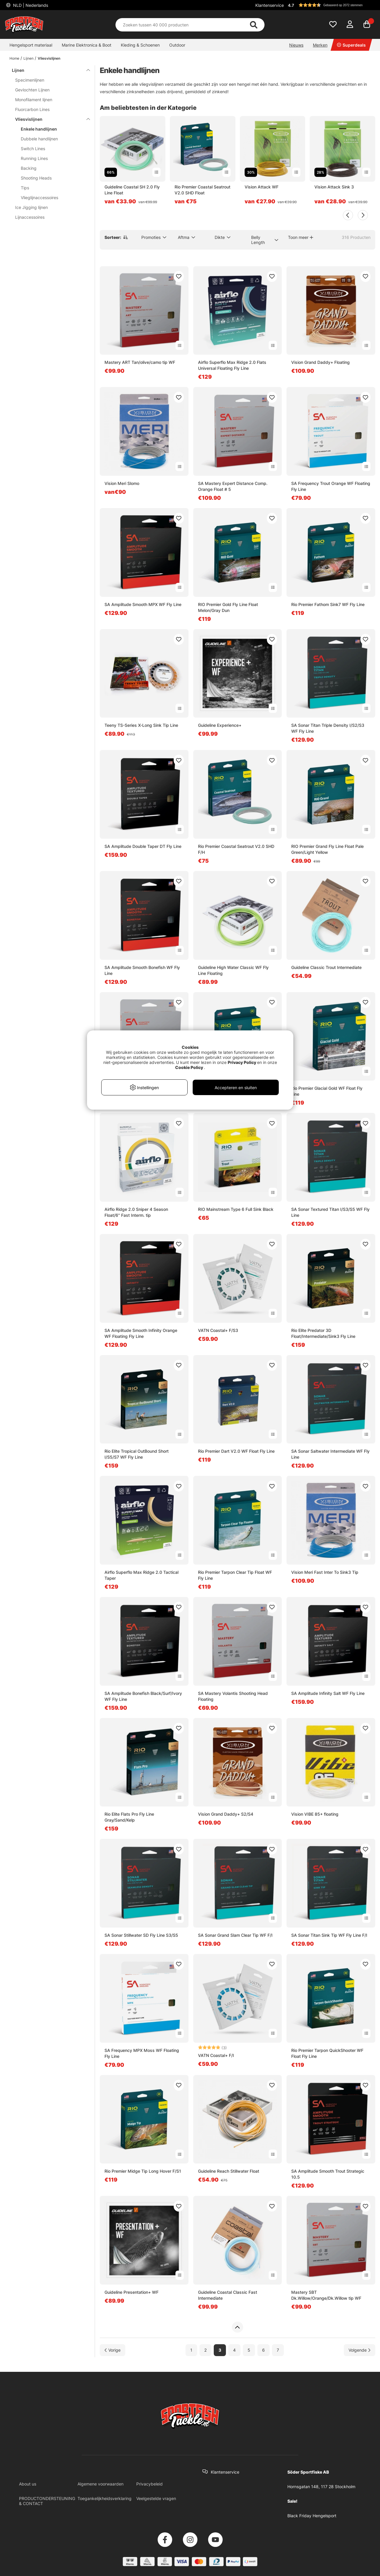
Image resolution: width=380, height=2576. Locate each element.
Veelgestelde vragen (156, 2498)
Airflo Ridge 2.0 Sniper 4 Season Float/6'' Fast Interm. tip (136, 1212)
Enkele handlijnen (39, 128)
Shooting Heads (36, 177)
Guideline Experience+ (219, 725)
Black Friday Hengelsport (311, 2515)
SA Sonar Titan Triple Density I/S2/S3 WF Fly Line (327, 728)
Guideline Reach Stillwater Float (228, 2171)
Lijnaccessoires (30, 217)
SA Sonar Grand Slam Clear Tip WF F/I (235, 1935)
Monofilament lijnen (33, 99)
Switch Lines (33, 148)
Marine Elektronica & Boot (86, 44)
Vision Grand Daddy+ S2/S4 (225, 1814)
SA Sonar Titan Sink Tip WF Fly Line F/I (329, 1935)
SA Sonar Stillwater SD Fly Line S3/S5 (141, 1935)
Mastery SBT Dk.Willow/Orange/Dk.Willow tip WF (326, 2295)
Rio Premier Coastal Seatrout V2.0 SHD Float (202, 189)
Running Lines (34, 158)
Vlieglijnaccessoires (39, 197)
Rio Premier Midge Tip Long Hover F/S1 (142, 2171)
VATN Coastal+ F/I (216, 2055)
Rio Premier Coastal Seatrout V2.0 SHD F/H (236, 849)
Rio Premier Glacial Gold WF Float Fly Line (326, 1091)
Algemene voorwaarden (100, 2483)
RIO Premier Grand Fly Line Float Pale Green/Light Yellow (327, 849)
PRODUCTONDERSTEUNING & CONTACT (47, 2501)
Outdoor (177, 44)
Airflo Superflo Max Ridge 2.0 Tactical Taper (141, 1575)
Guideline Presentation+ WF (131, 2292)
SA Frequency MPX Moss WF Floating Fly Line (141, 2053)
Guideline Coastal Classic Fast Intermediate (227, 2295)
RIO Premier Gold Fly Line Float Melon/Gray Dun (228, 607)
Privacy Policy (242, 1062)
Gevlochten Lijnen (32, 89)
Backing (29, 168)
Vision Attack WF (261, 186)
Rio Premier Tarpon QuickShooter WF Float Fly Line (327, 2053)
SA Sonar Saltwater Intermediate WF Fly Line (330, 1454)
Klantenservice (269, 5)
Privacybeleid (149, 2483)
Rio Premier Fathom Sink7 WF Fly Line (328, 604)
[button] (330, 5)
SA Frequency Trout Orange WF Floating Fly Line (330, 486)
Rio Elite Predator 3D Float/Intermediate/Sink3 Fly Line (323, 1333)
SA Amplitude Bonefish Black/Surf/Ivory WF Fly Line (143, 1696)
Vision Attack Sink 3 (334, 186)
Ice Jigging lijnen (31, 207)
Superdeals (351, 44)
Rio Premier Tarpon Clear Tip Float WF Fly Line (235, 1575)
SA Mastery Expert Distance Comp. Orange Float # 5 (232, 486)
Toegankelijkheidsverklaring (104, 2498)
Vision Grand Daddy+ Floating (320, 362)
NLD (30, 5)
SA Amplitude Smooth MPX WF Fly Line (142, 604)
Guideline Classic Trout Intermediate (326, 967)
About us (27, 2483)
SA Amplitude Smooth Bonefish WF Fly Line (142, 970)
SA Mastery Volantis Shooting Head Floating (233, 1696)
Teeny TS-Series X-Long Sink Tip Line (141, 725)
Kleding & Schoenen (140, 44)
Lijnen (28, 58)
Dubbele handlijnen (39, 138)
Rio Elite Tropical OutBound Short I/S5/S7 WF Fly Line (136, 1454)
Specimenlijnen (29, 80)
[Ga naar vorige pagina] (112, 2350)
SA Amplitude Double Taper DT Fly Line (142, 846)
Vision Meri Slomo (121, 483)
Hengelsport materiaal (31, 44)
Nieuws (296, 44)
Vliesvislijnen (49, 58)
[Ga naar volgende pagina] (359, 2350)
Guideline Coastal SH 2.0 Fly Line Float (132, 189)
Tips (25, 187)
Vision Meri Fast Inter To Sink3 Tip (324, 1572)
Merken (320, 44)
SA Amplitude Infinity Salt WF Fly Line (328, 1693)
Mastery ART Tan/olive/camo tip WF (139, 362)
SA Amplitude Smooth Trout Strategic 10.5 (327, 2174)
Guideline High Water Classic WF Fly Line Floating (233, 970)
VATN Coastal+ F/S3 (218, 1330)
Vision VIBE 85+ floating (314, 1814)
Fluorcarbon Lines (32, 109)
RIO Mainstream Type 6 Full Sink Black (235, 1209)
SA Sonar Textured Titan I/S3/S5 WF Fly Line (330, 1212)
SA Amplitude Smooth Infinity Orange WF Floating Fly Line (140, 1333)
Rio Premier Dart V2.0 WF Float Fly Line (236, 1451)
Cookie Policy (189, 1067)
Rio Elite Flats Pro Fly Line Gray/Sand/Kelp (129, 1817)
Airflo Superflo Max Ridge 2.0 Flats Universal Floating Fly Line (232, 365)
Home (14, 58)
